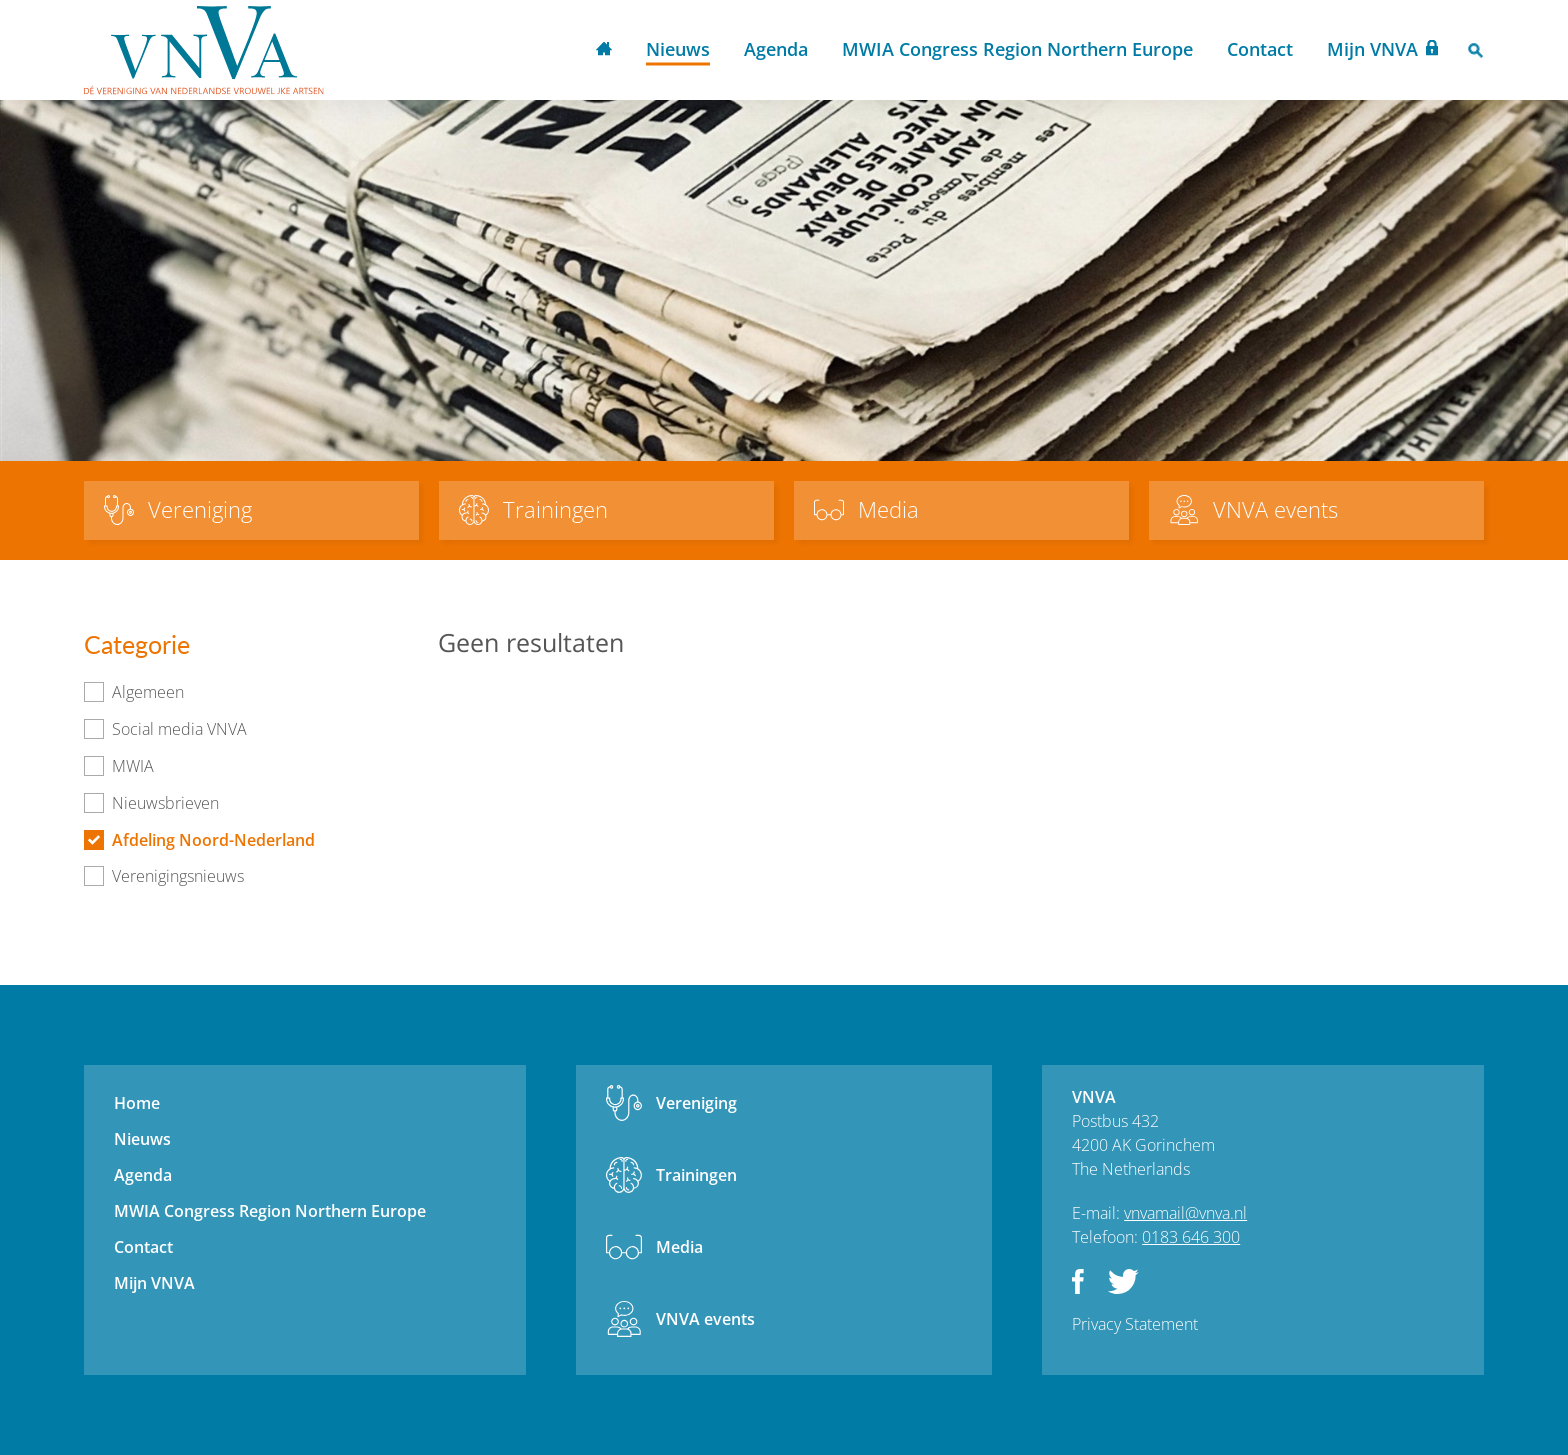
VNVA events (705, 1319)
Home (604, 50)
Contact (1260, 49)
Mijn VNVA (1372, 49)
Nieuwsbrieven (165, 803)
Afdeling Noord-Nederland (213, 840)
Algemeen (148, 692)
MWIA (133, 766)
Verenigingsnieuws (178, 876)
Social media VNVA (179, 729)
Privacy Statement (1135, 1324)
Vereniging (696, 1103)
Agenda (776, 49)
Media (679, 1247)
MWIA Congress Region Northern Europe (1017, 49)
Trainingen (696, 1175)
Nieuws (678, 49)
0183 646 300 (1191, 1237)
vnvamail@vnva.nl (1185, 1213)
